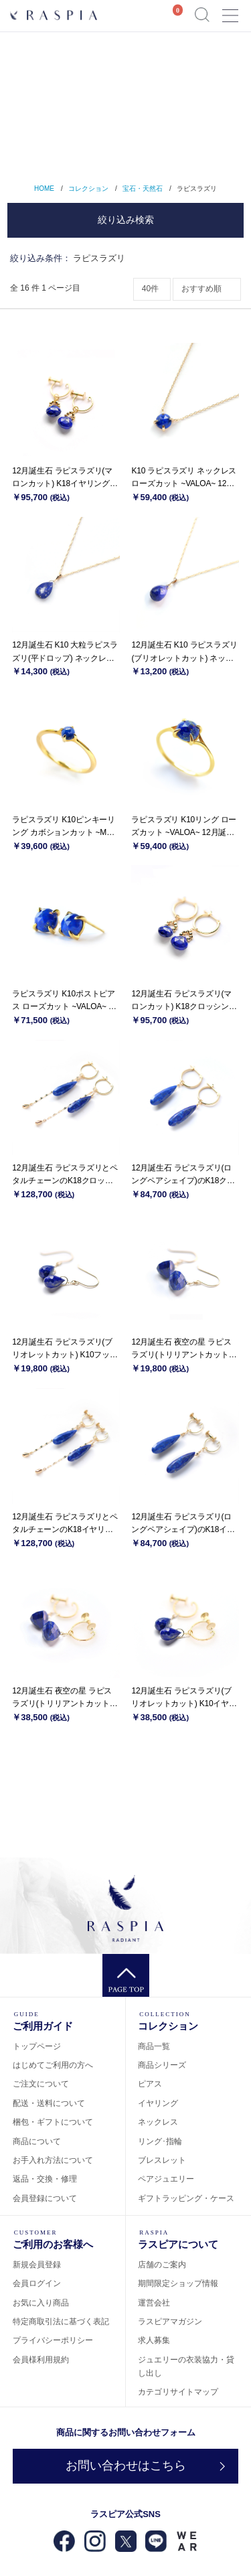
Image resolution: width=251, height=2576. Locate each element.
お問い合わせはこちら (126, 2465)
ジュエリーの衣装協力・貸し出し (186, 2366)
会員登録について (45, 2198)
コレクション (88, 188)
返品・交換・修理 (45, 2179)
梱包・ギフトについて (53, 2122)
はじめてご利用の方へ (53, 2065)
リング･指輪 (160, 2141)
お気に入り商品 (41, 2302)
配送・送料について (49, 2103)
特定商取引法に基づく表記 (61, 2321)
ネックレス (158, 2122)
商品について (37, 2141)
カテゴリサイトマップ (178, 2392)
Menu (230, 9)
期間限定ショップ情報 (178, 2283)
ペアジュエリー (166, 2179)
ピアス (150, 2084)
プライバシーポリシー (53, 2340)
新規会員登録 (37, 2264)
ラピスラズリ (197, 188)
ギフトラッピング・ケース (186, 2198)
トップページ (37, 2046)
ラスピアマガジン (170, 2321)
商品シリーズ (162, 2065)
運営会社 (154, 2302)
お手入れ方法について (53, 2160)
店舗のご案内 (162, 2264)
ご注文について (41, 2084)
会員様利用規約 (41, 2359)
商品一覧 (154, 2046)
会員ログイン (37, 2283)
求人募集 (154, 2340)
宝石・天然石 (142, 188)
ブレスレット (162, 2160)
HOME (44, 188)
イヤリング (158, 2103)
